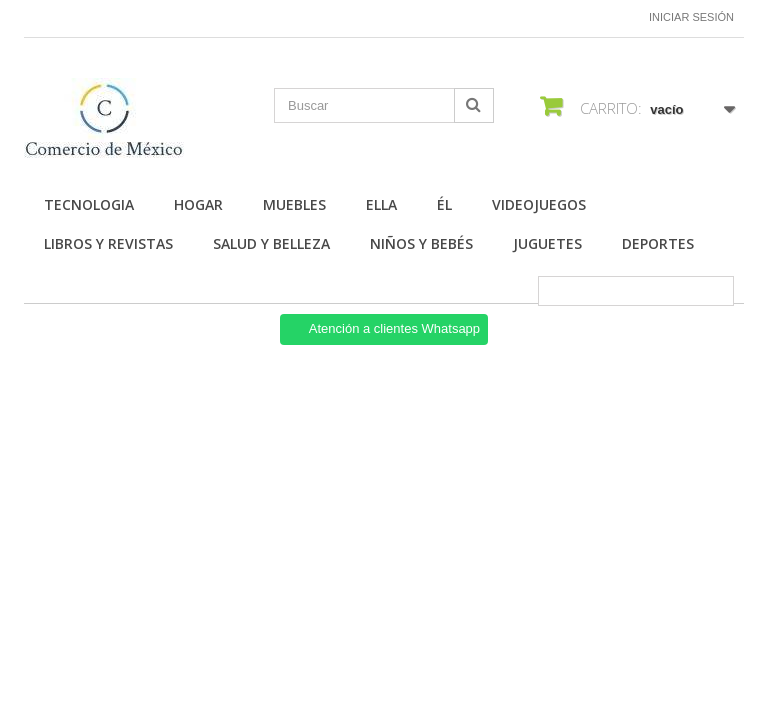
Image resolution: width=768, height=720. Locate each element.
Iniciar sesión (691, 17)
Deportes (658, 243)
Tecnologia (89, 204)
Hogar (198, 204)
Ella (381, 204)
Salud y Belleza (271, 243)
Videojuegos (539, 204)
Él (444, 204)
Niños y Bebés (421, 243)
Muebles (294, 204)
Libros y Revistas (108, 243)
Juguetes (547, 243)
